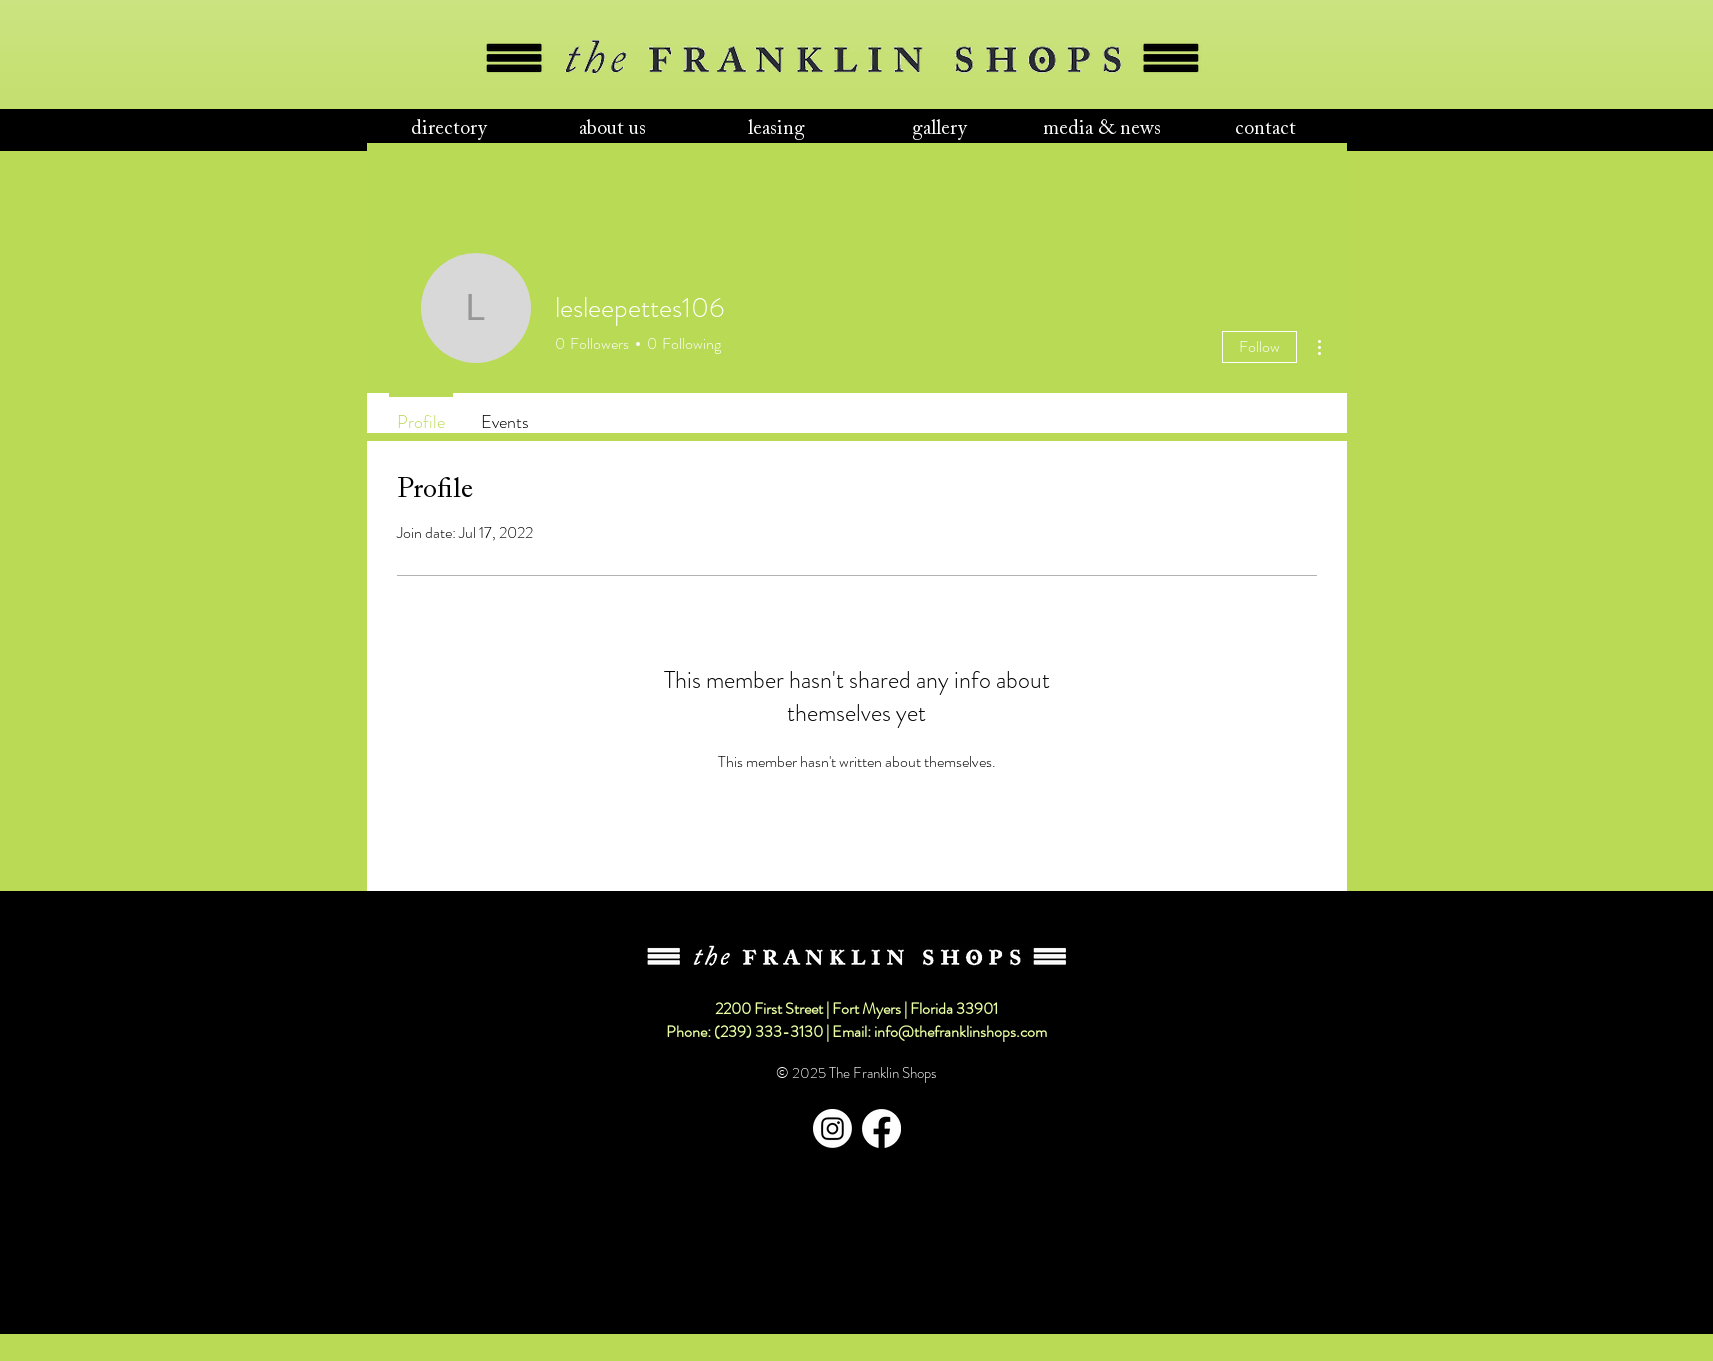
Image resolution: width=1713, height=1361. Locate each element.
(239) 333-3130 (768, 1031)
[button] (449, 129)
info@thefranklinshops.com (960, 1031)
